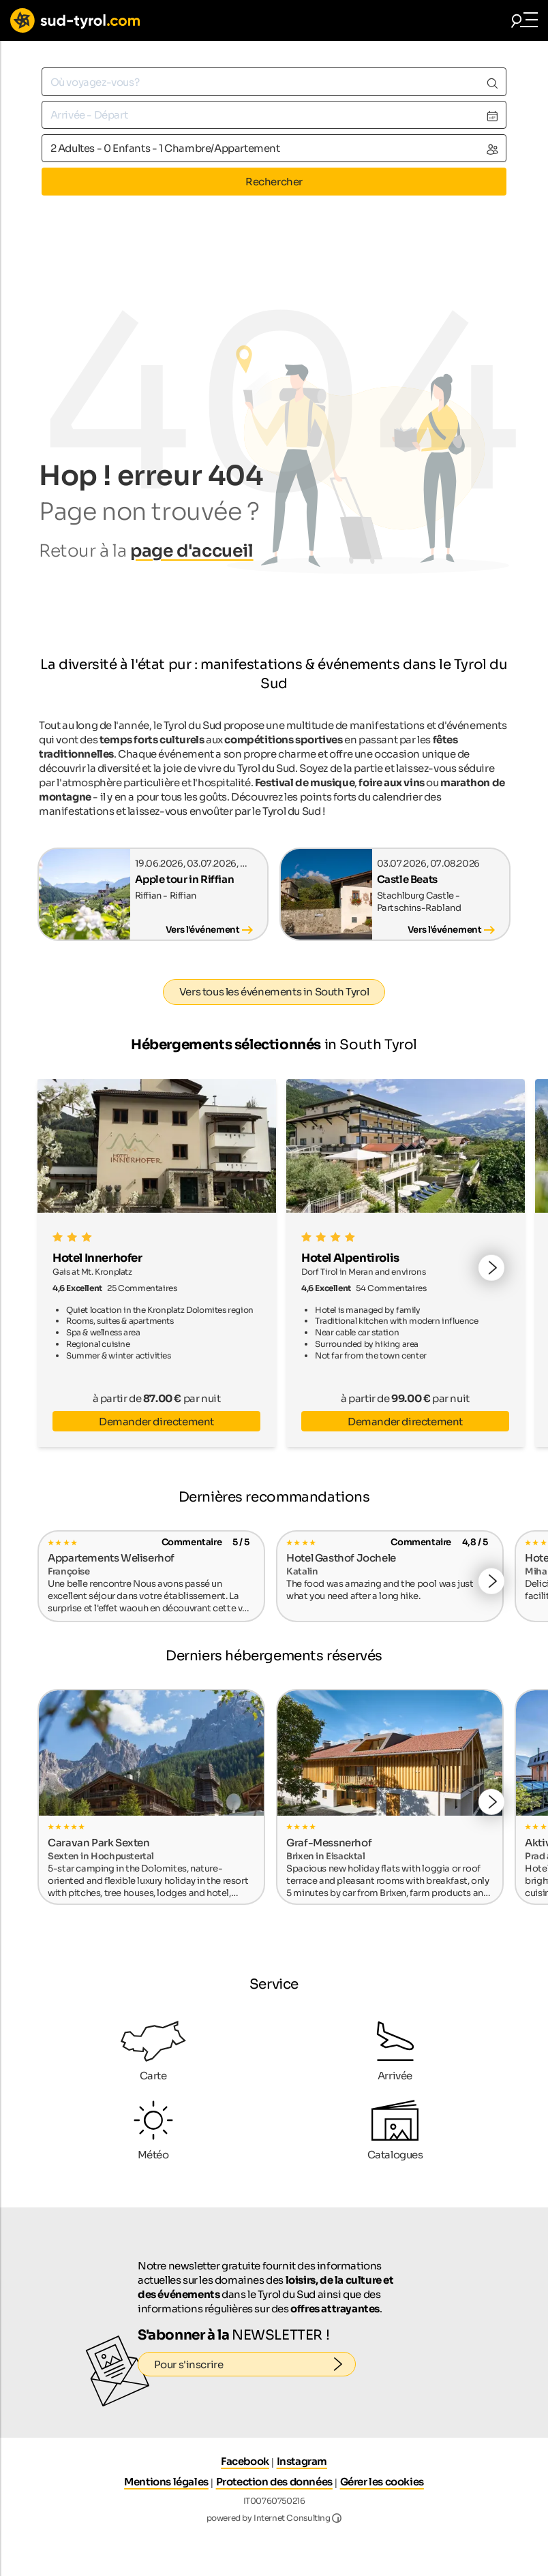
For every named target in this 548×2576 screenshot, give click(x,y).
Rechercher (274, 181)
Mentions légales (166, 2459)
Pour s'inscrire (255, 2341)
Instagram (302, 2438)
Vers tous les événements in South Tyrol (274, 992)
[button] (491, 1269)
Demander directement (156, 1422)
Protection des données (274, 2459)
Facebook (245, 2438)
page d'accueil (191, 550)
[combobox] (274, 81)
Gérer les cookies (382, 2459)
